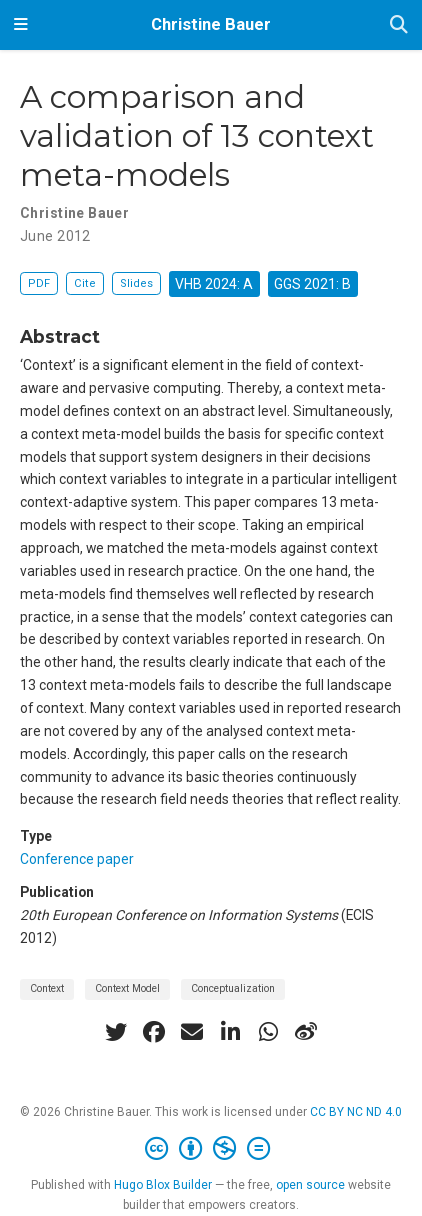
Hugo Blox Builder (163, 1185)
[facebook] (154, 1032)
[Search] (399, 25)
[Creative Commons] (211, 1149)
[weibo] (306, 1032)
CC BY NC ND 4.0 (356, 1112)
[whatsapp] (268, 1032)
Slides (136, 283)
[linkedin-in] (230, 1032)
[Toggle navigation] (21, 25)
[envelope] (192, 1032)
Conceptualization (233, 988)
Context (47, 988)
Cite (85, 283)
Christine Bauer (211, 24)
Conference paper (77, 859)
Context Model (127, 988)
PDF (39, 283)
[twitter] (116, 1032)
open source (310, 1185)
